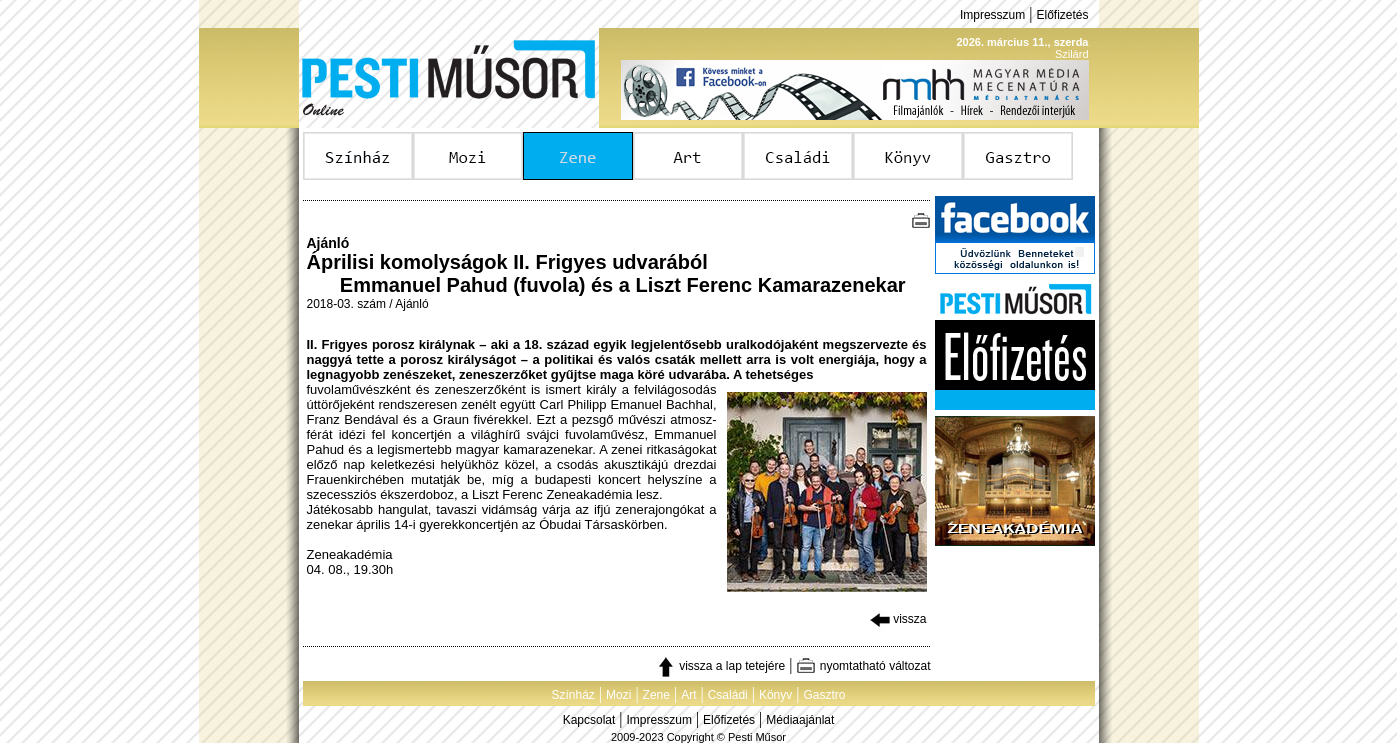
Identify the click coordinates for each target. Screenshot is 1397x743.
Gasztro (825, 695)
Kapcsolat (589, 720)
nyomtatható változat (863, 666)
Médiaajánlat (800, 720)
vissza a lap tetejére (720, 666)
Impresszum (992, 15)
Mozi (618, 695)
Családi (728, 695)
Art (688, 695)
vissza (898, 619)
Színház (572, 695)
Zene (656, 695)
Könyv (775, 695)
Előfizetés (1062, 15)
